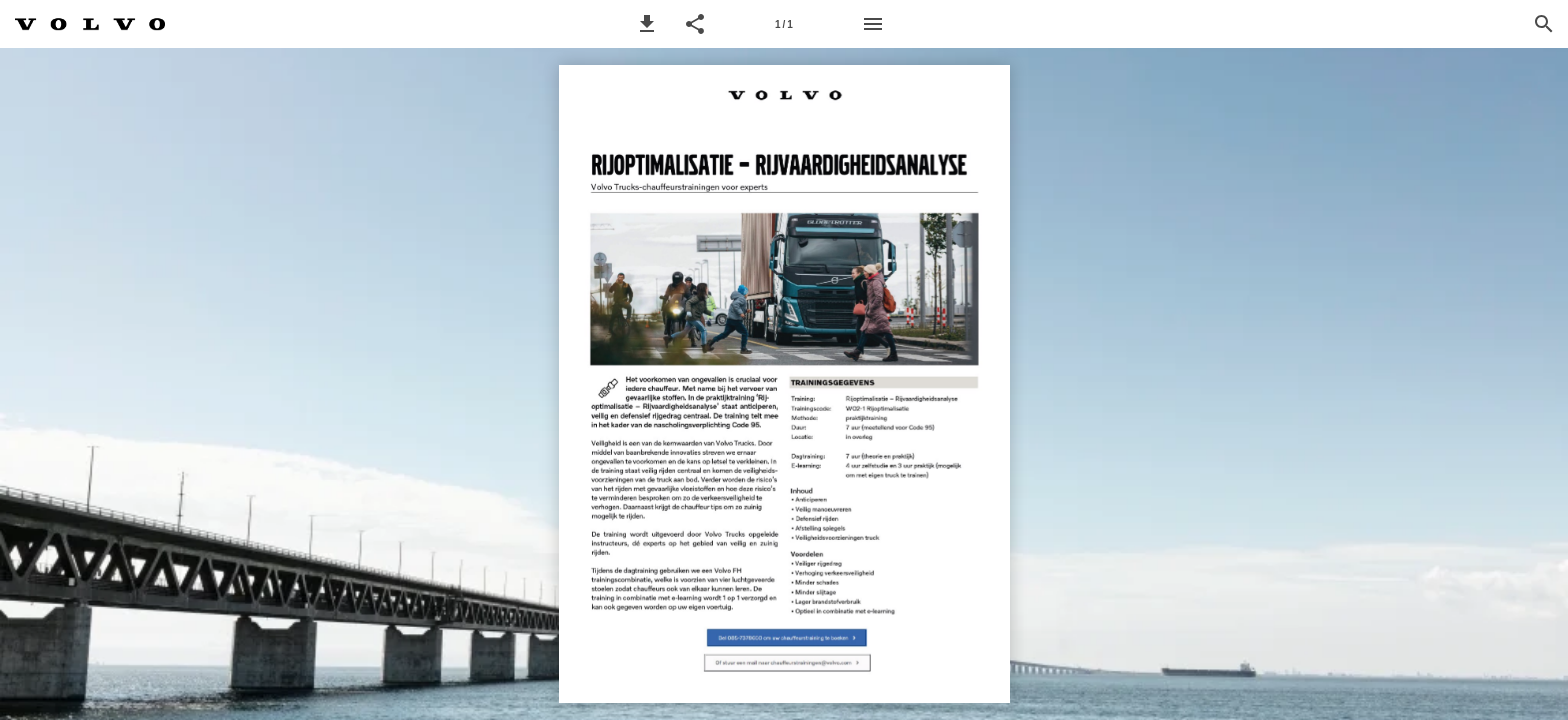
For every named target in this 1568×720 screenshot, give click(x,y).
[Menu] (873, 24)
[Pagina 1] (784, 24)
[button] (647, 24)
